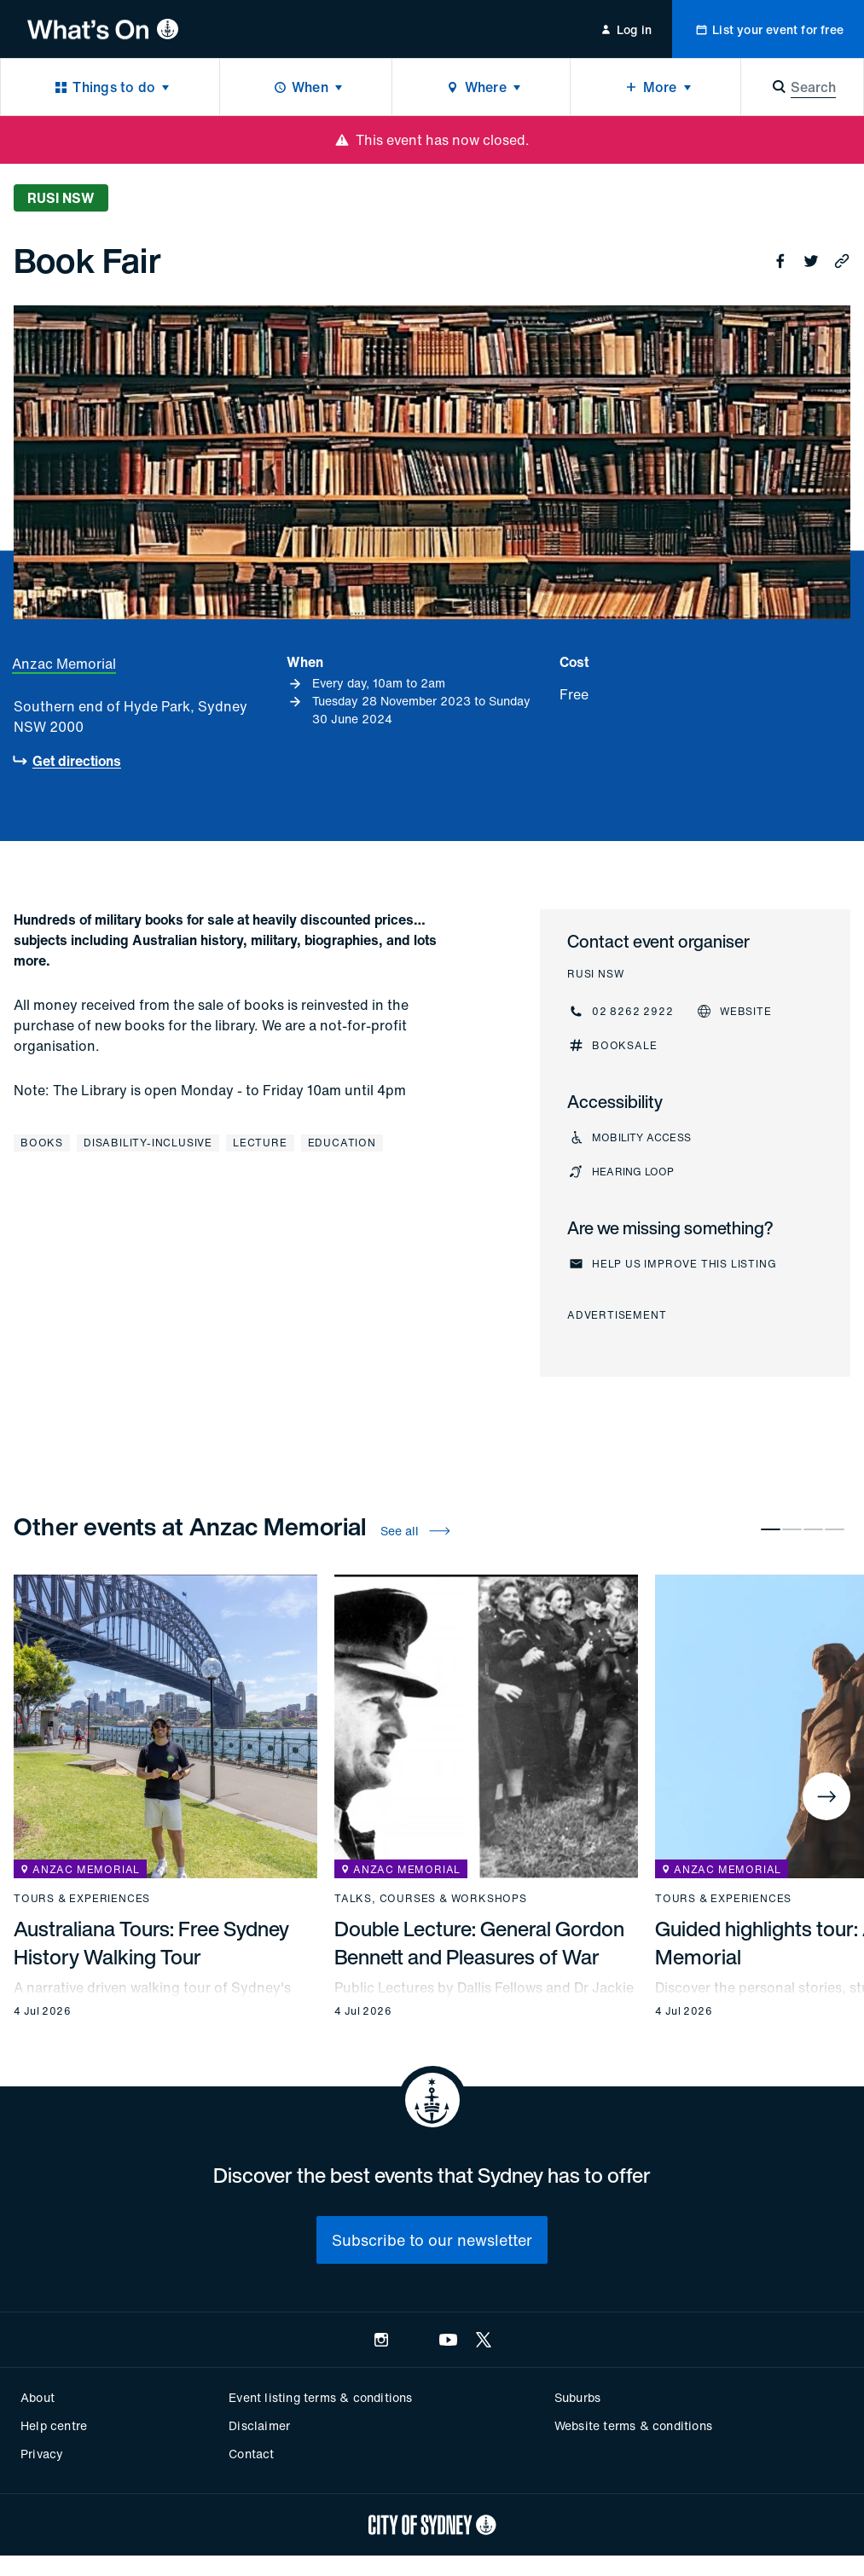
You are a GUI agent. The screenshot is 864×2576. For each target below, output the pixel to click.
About (37, 2397)
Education (342, 1142)
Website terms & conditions (633, 2425)
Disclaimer (259, 2425)
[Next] (826, 1796)
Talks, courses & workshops (430, 1899)
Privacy (41, 2454)
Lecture (260, 1142)
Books (41, 1142)
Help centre (53, 2425)
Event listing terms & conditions (320, 2397)
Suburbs (577, 2397)
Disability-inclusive (148, 1142)
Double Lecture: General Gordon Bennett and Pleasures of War (479, 1942)
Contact (251, 2454)
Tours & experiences (82, 1899)
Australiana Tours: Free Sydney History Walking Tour (151, 1942)
